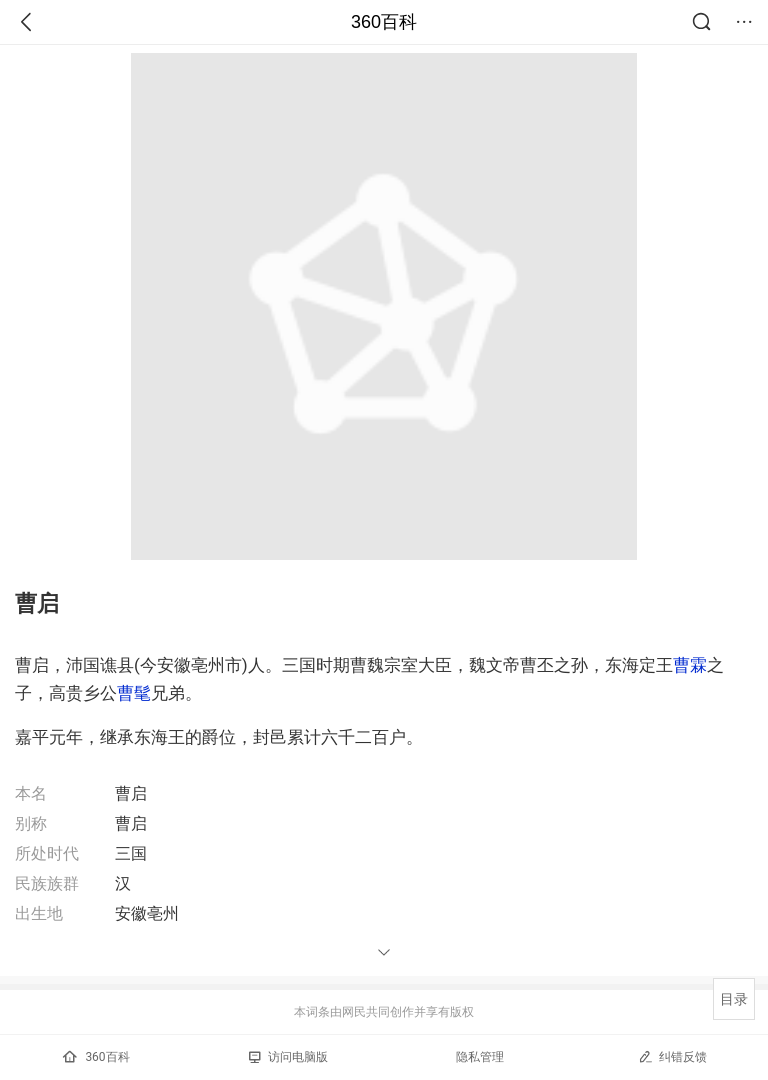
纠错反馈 (672, 1056)
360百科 (384, 22)
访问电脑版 (288, 1057)
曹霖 (690, 665)
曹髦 (134, 693)
